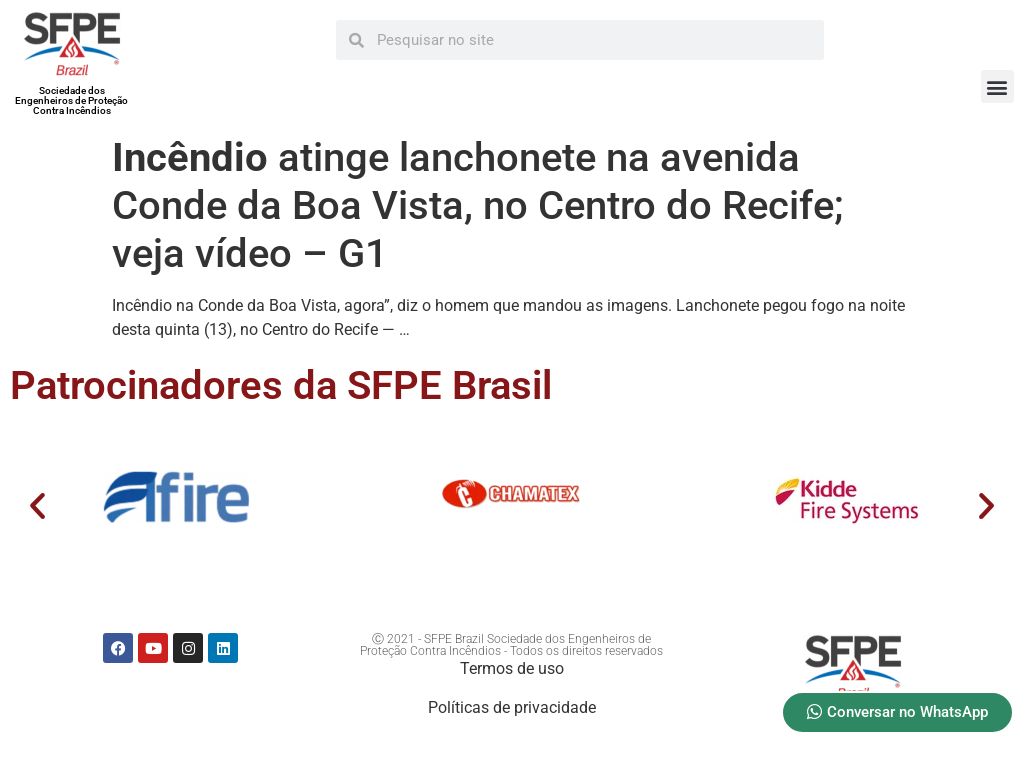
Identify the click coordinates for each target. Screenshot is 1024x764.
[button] (997, 86)
